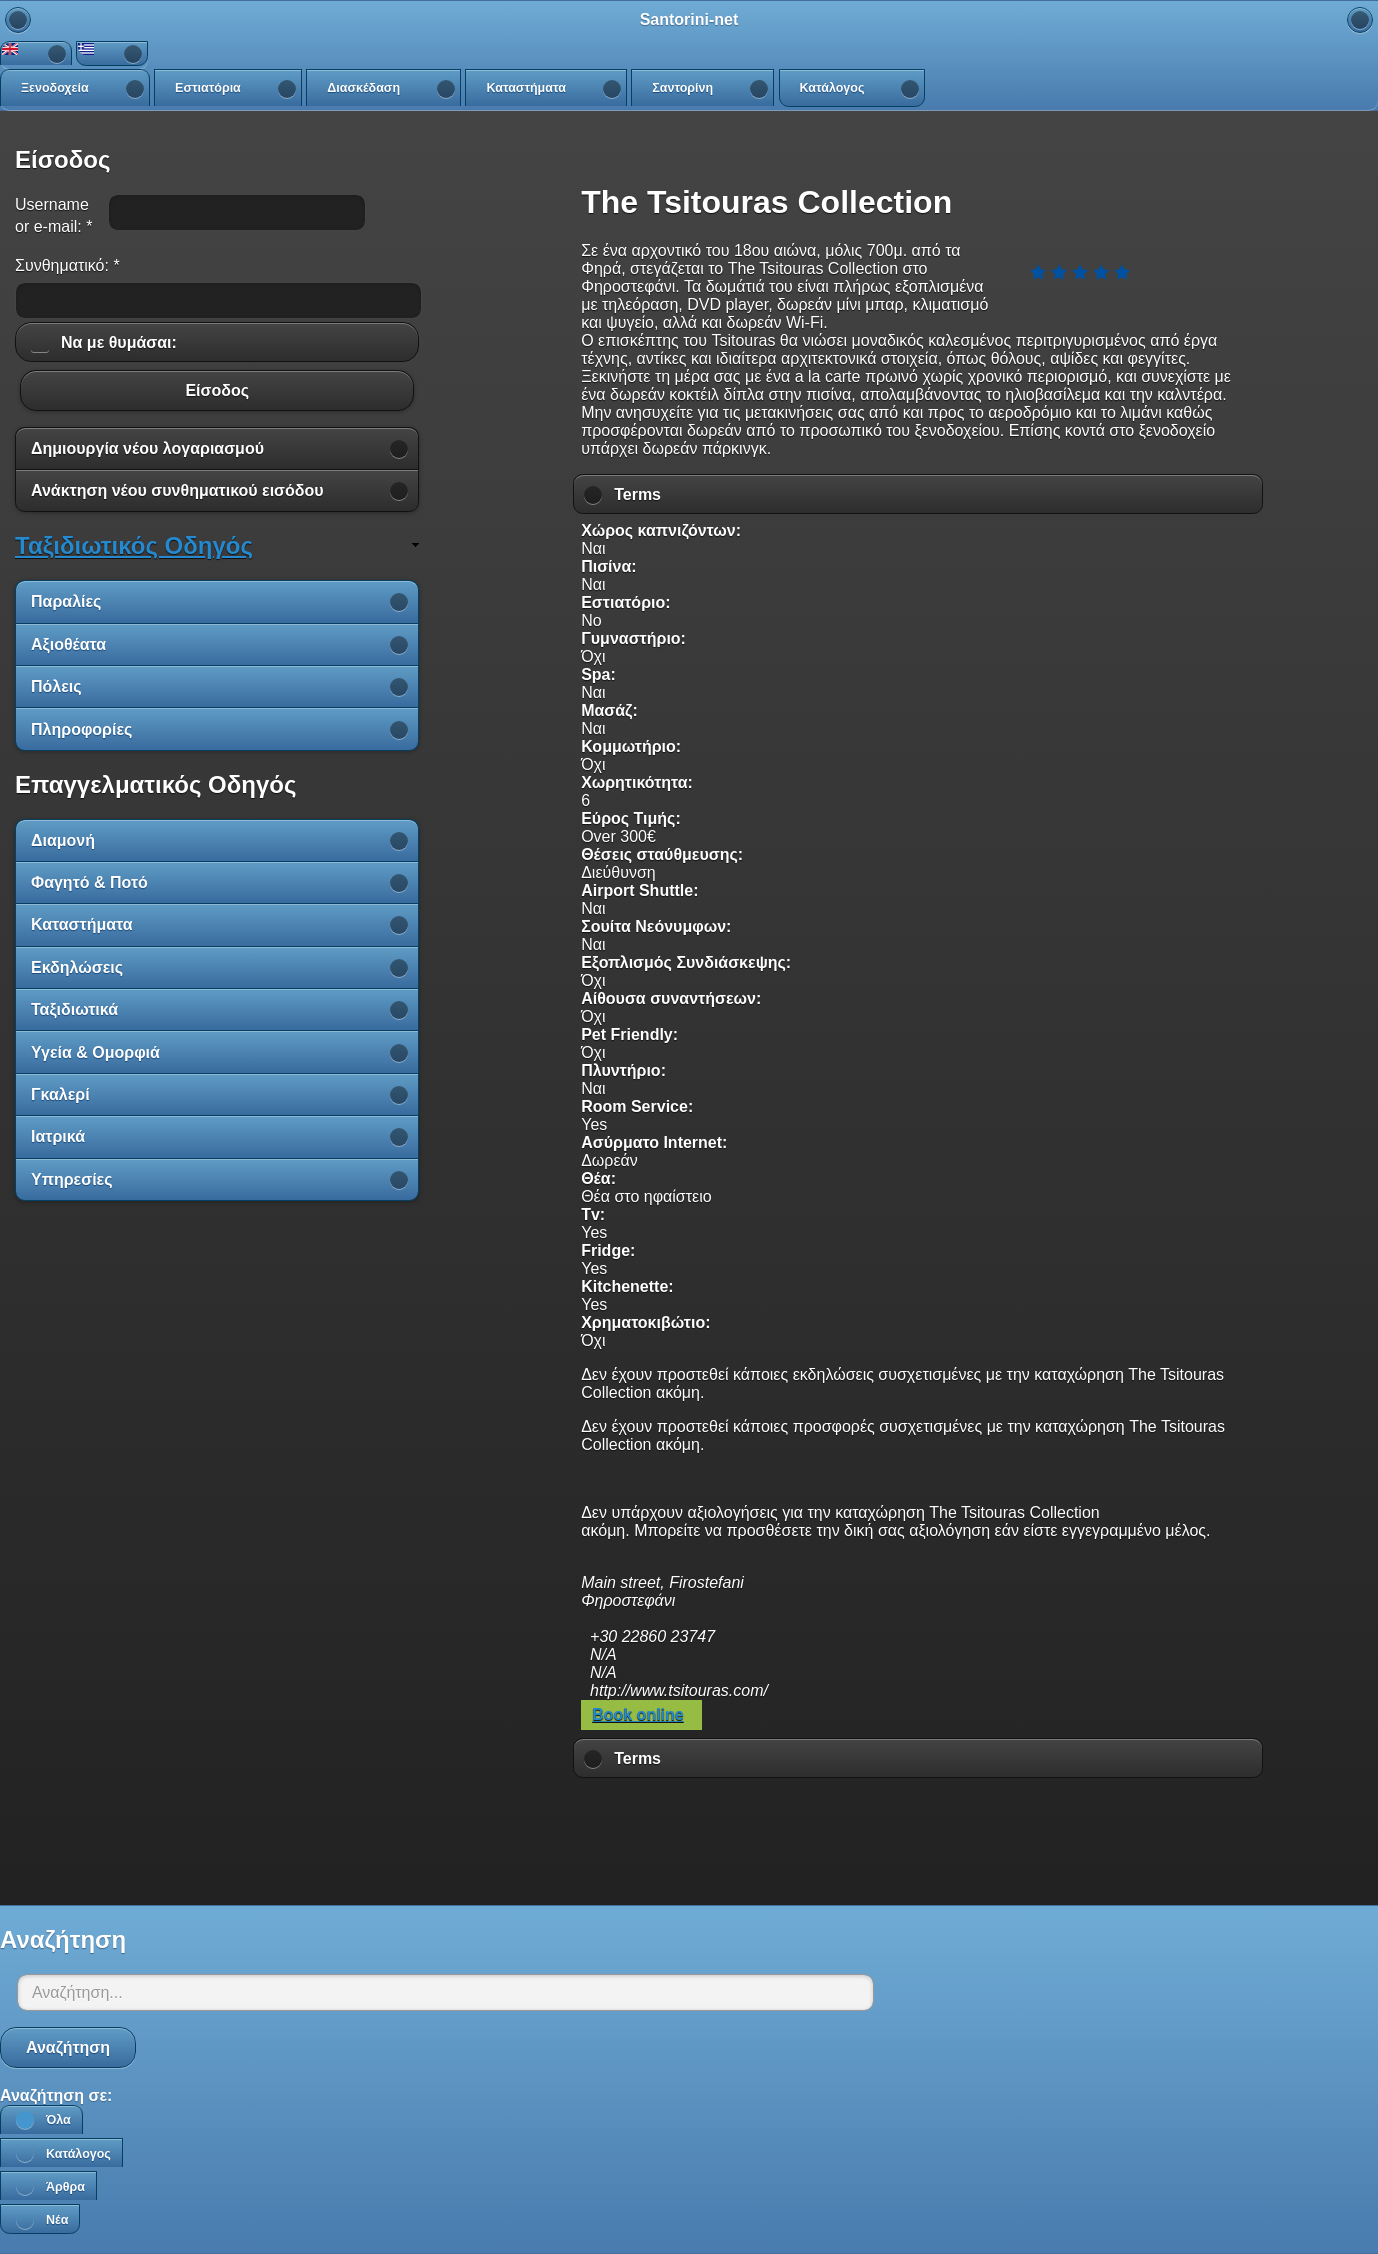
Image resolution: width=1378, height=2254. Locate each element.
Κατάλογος (832, 88)
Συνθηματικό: (67, 265)
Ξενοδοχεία (55, 88)
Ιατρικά (58, 1136)
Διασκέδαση (363, 88)
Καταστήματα (525, 88)
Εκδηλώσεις (77, 967)
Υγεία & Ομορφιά (95, 1052)
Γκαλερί (60, 1094)
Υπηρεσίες (72, 1179)
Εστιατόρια (208, 88)
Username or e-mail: (53, 215)
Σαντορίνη (682, 88)
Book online (638, 1714)
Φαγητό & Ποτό (89, 882)
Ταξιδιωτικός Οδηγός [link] (134, 545)
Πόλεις (56, 686)
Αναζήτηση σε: (56, 2095)
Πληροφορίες (81, 729)
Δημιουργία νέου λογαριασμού (147, 448)
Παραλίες (66, 601)
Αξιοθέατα (68, 644)
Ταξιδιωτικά (74, 1009)
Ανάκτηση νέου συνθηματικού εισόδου (177, 490)
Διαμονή (63, 840)
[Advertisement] (918, 1836)
